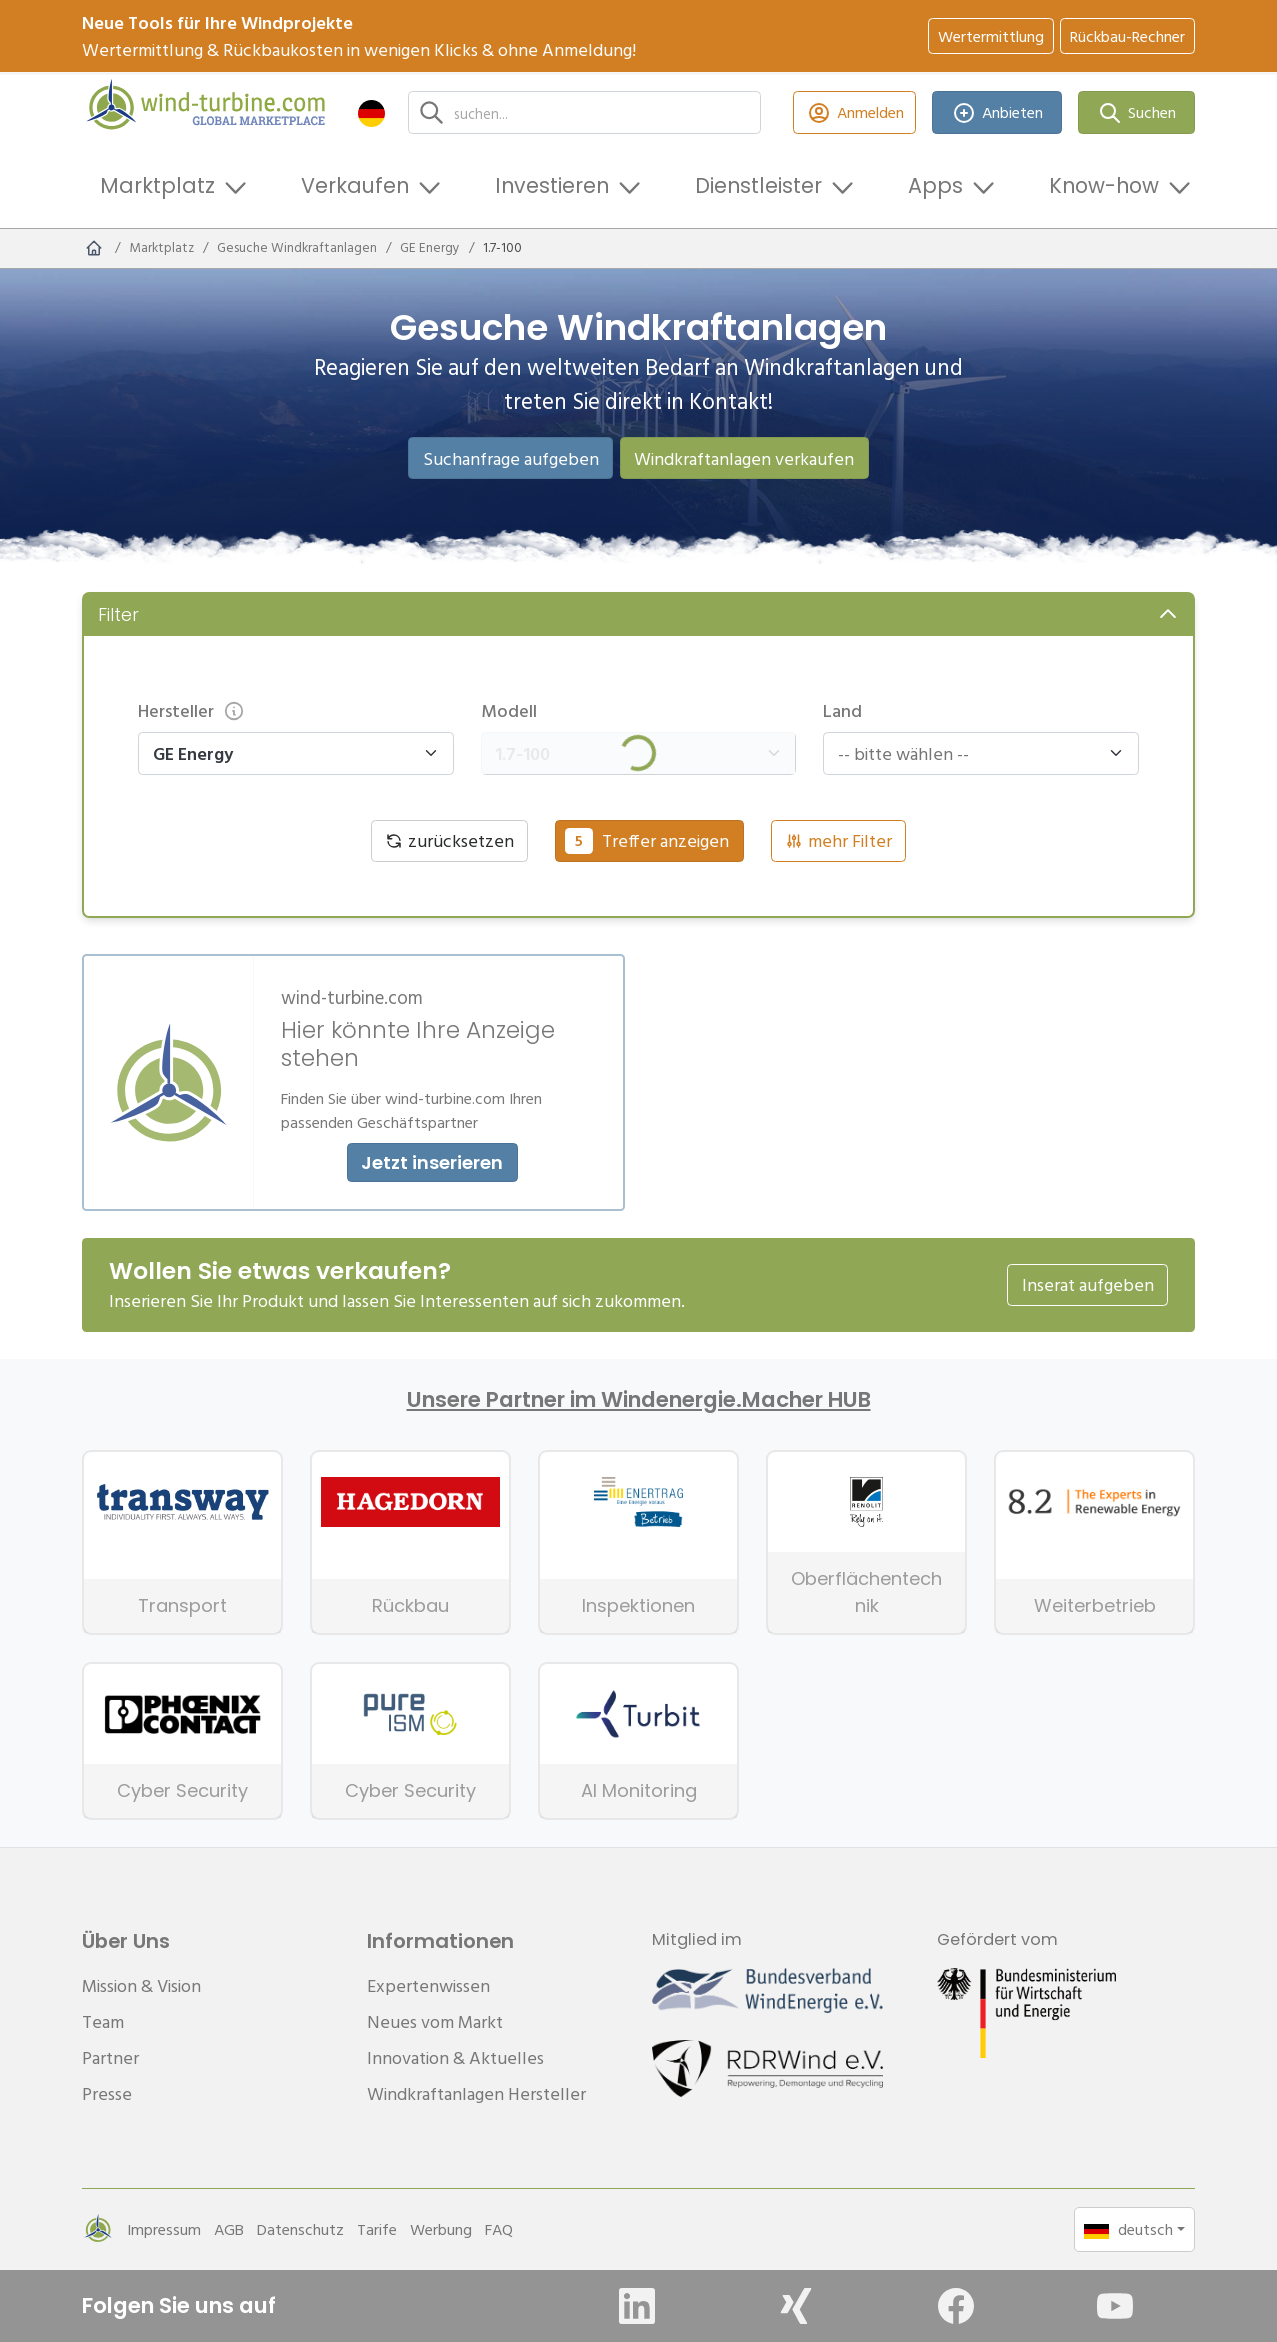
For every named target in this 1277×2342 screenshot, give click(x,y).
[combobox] (971, 753)
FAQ (499, 2229)
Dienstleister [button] (758, 185)
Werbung (441, 2229)
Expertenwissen (428, 1985)
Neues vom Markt (435, 2021)
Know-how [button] (1104, 185)
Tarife (377, 2229)
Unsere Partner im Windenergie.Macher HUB (639, 1400)
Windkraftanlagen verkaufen (744, 458)
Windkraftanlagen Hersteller (476, 2093)
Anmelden (854, 112)
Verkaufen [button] (355, 185)
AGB (229, 2229)
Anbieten (997, 112)
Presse (107, 2093)
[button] (371, 112)
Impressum (164, 2229)
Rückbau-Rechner (1127, 36)
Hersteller (192, 710)
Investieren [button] (552, 185)
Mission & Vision (141, 1985)
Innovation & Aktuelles (455, 2057)
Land (842, 710)
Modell (509, 710)
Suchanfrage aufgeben (511, 458)
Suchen (1137, 112)
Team (103, 2021)
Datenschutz (300, 2229)
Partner (110, 2057)
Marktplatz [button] (157, 185)
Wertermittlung (991, 36)
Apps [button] (935, 185)
